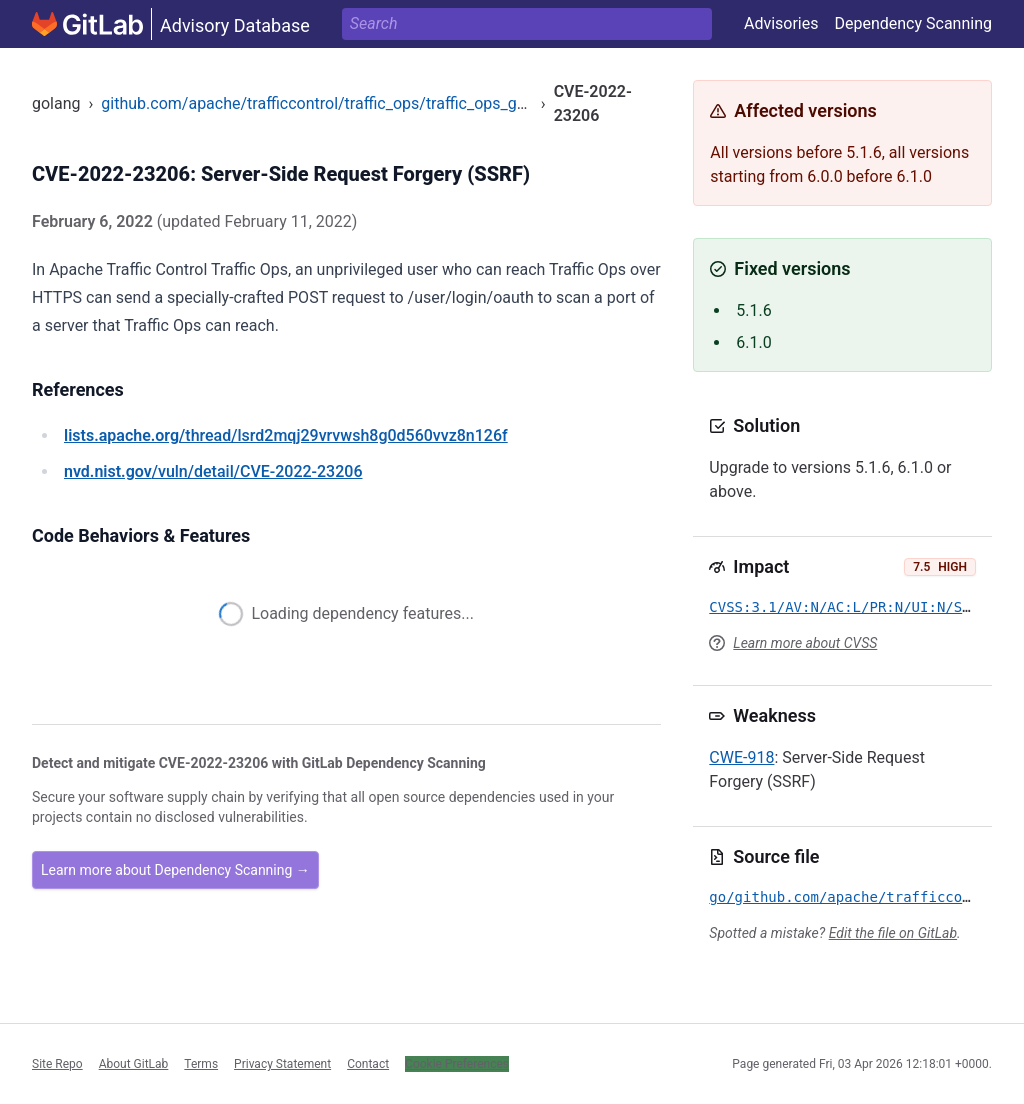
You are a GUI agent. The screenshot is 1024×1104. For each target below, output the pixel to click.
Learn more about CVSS (805, 643)
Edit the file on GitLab (893, 933)
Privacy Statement (282, 1064)
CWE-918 (741, 757)
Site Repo (57, 1064)
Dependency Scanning (913, 23)
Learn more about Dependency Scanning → (175, 870)
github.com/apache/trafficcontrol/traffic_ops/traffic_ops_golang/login (349, 103)
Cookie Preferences (457, 1064)
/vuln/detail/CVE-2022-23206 (213, 471)
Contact (368, 1064)
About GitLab (134, 1064)
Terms (201, 1064)
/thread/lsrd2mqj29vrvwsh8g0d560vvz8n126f (286, 435)
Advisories (781, 23)
